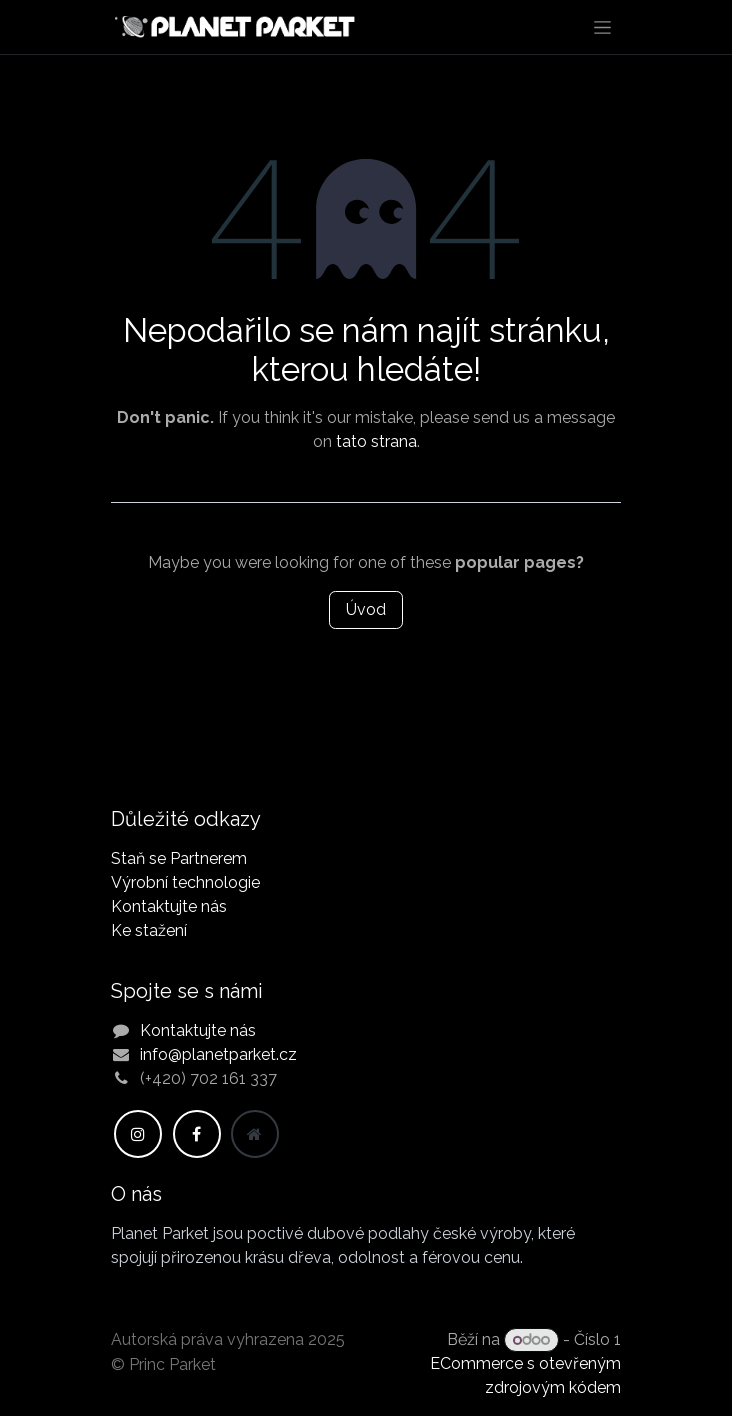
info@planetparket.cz (218, 1054)
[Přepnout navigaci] (602, 27)
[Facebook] (197, 1134)
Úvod (366, 609)
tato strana (376, 441)
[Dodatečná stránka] (255, 1134)
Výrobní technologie (185, 882)
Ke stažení (149, 930)
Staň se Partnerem (179, 858)
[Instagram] (138, 1134)
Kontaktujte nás (169, 906)
